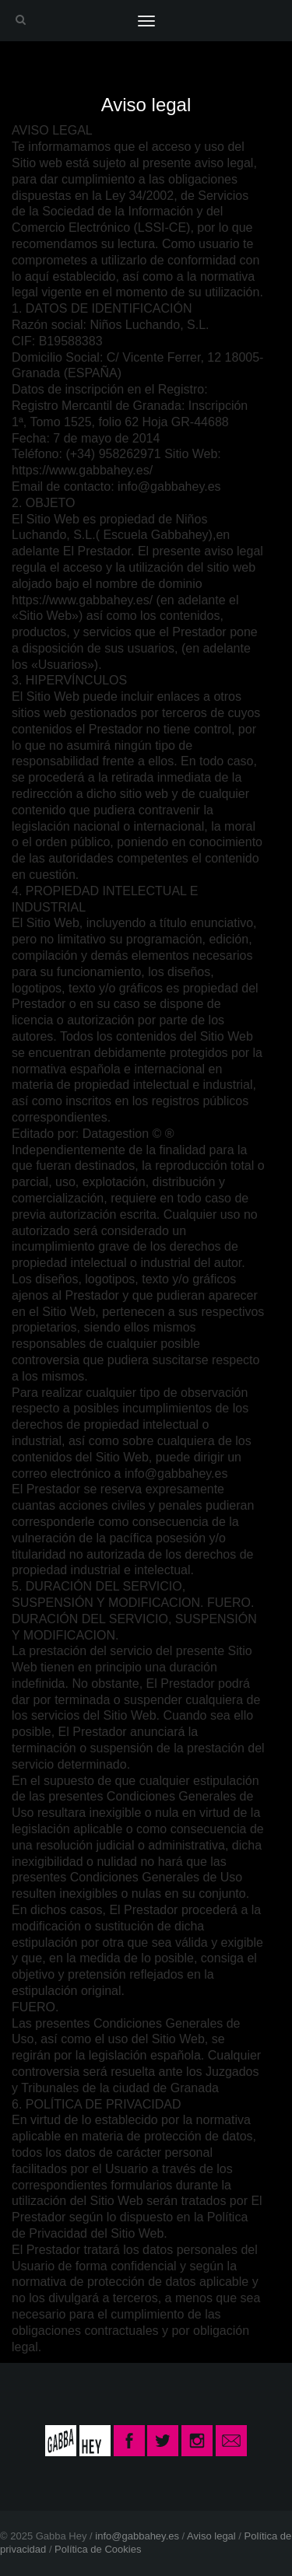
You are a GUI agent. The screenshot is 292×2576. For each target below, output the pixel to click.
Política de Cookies (98, 2549)
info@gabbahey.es (137, 2536)
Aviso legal (211, 2536)
